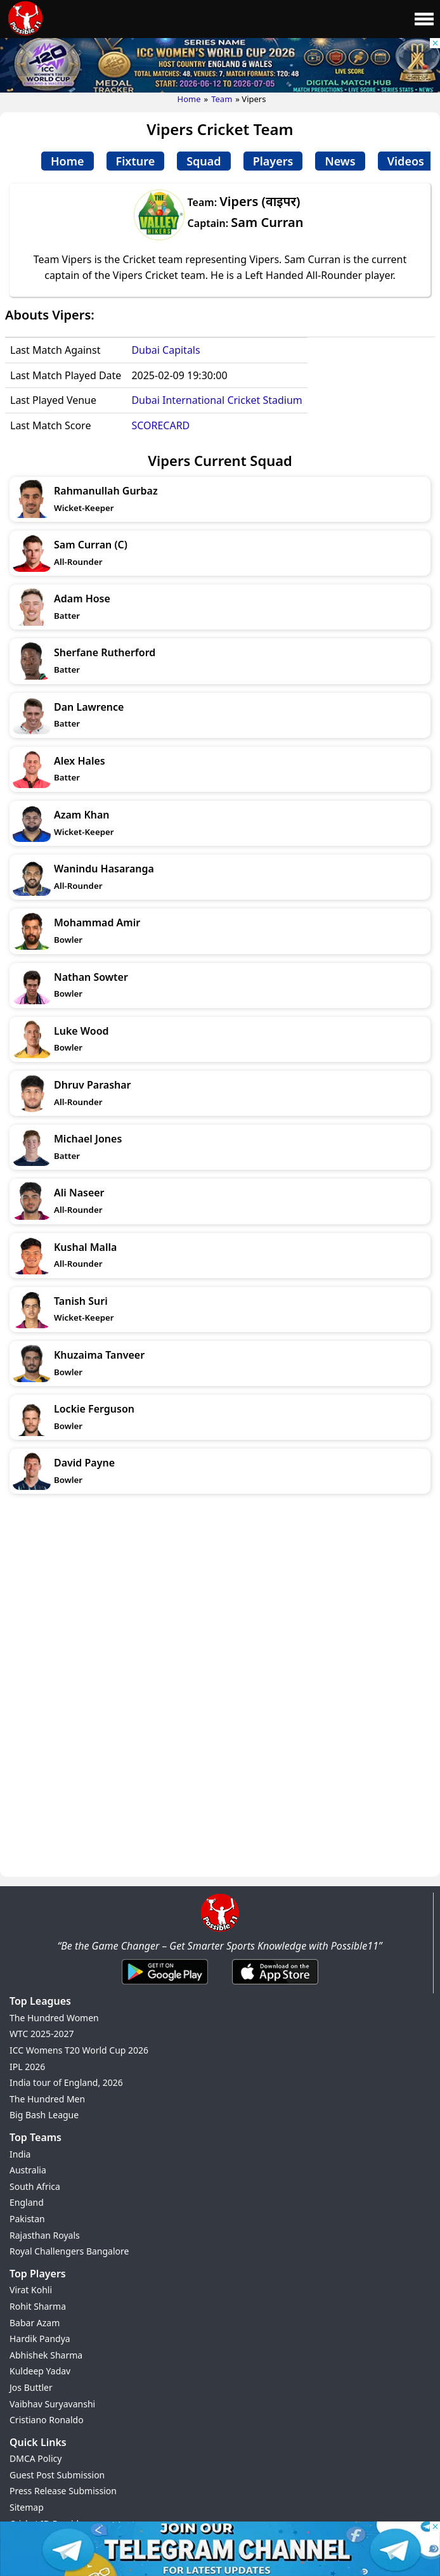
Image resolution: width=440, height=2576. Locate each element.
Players (273, 161)
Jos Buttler (31, 2387)
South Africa (35, 2186)
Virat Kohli (31, 2290)
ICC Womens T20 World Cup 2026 (79, 2050)
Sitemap (27, 2507)
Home (189, 99)
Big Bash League (44, 2115)
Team (221, 99)
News (340, 161)
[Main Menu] (424, 19)
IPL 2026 (27, 2067)
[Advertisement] (220, 1597)
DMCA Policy (35, 2458)
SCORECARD (160, 425)
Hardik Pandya (40, 2339)
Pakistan (27, 2219)
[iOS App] (275, 1985)
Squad (203, 161)
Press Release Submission (63, 2491)
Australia (28, 2170)
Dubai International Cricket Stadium (216, 400)
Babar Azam (35, 2323)
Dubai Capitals (165, 350)
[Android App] (165, 1985)
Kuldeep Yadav (40, 2371)
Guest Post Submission (57, 2475)
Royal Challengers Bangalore (69, 2251)
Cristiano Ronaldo (47, 2420)
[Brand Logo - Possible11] (220, 1929)
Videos (405, 161)
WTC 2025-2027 (42, 2034)
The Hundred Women (54, 2018)
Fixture (135, 161)
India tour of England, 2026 (66, 2082)
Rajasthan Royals (45, 2235)
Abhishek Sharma (46, 2355)
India (20, 2154)
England (27, 2202)
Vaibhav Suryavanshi (52, 2404)
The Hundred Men (47, 2099)
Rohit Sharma (38, 2306)
